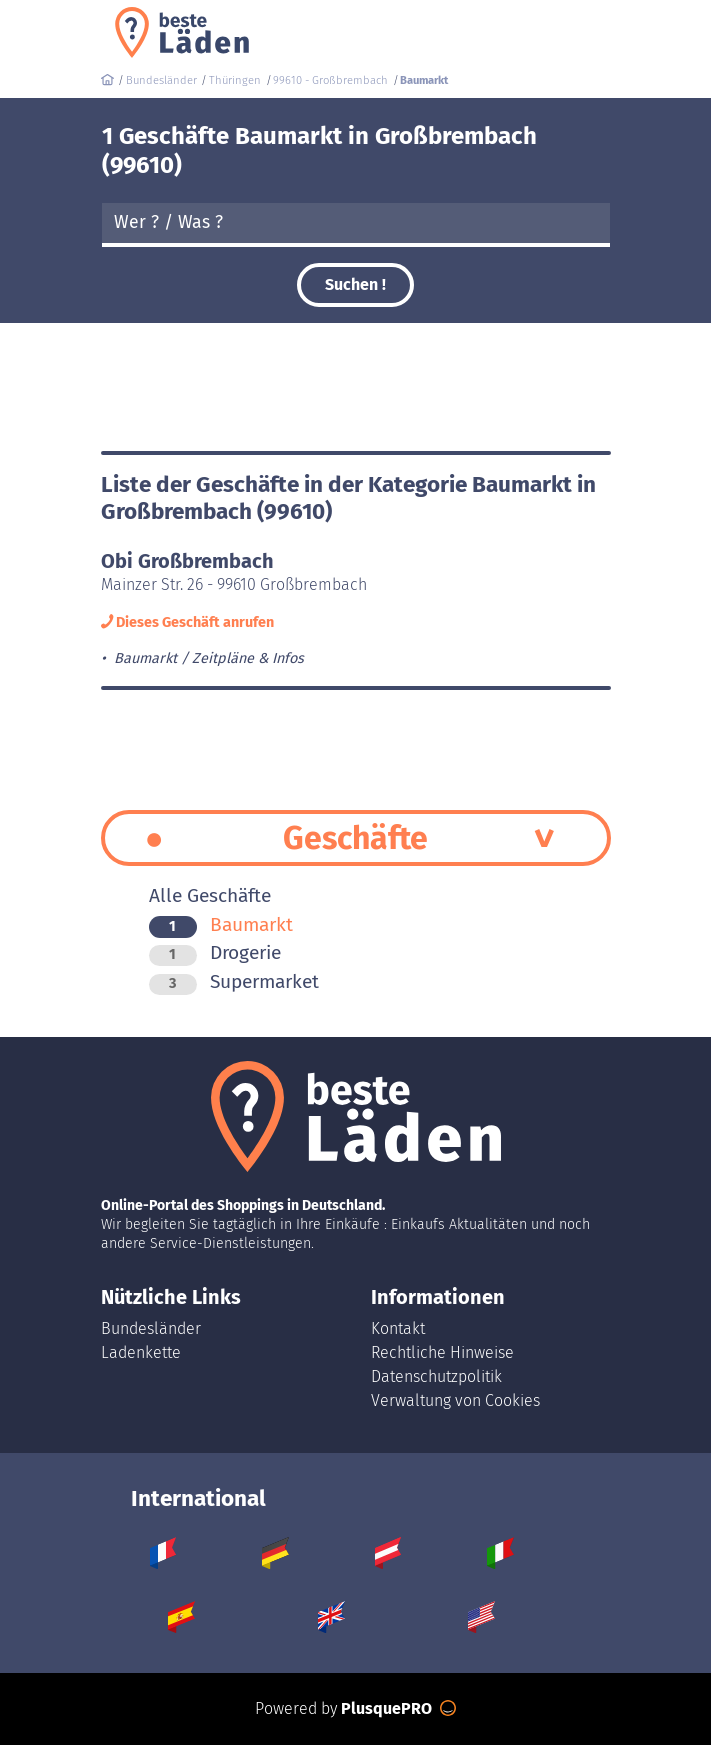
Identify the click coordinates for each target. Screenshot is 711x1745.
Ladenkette (141, 1352)
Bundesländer (151, 1328)
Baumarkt (221, 924)
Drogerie (215, 952)
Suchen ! (355, 284)
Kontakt (398, 1328)
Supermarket (234, 981)
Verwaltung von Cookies (455, 1400)
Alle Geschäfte (210, 895)
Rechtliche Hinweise (442, 1352)
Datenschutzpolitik (436, 1376)
